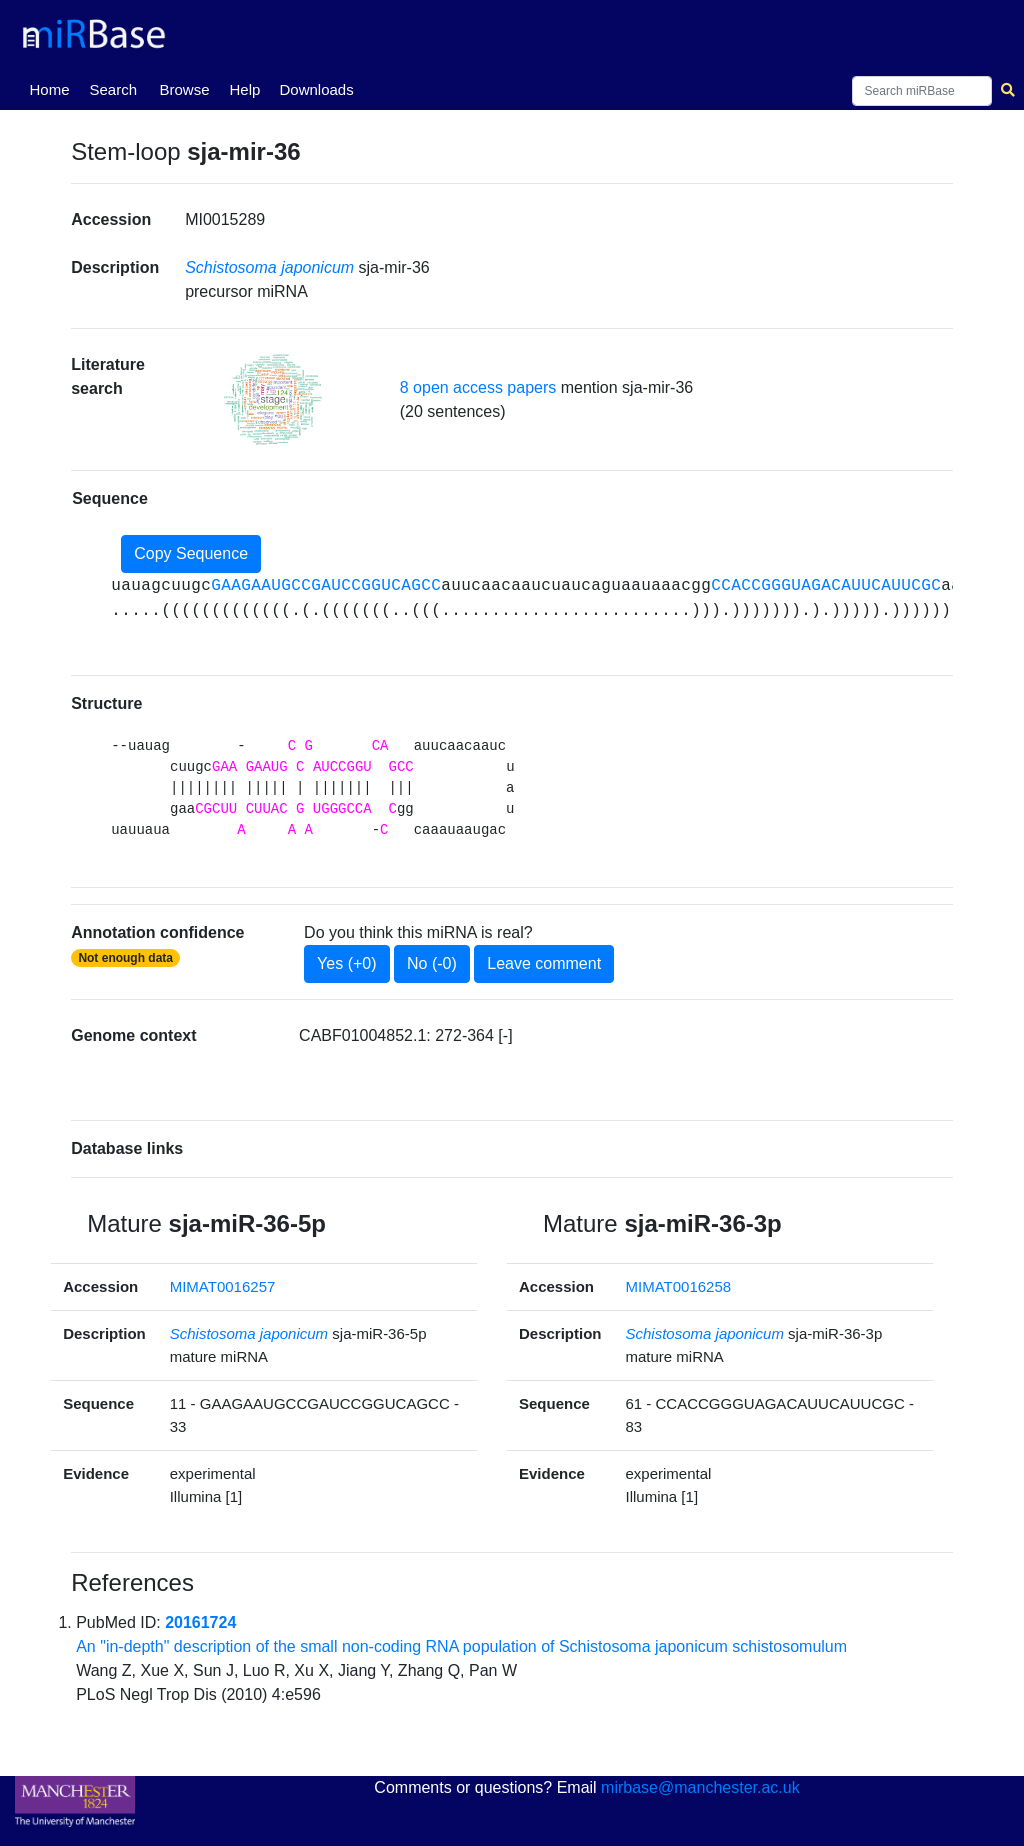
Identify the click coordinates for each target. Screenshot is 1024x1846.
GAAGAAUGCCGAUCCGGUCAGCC (326, 586)
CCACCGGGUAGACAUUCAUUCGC (826, 586)
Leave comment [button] (544, 963)
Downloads (316, 89)
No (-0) (432, 963)
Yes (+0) (346, 963)
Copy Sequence (191, 553)
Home (53, 88)
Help (244, 89)
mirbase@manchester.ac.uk (700, 1787)
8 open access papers (478, 387)
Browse (184, 89)
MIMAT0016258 (679, 1286)
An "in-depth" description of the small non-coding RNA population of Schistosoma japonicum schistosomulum (461, 1646)
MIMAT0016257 (223, 1286)
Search (113, 89)
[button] (273, 399)
